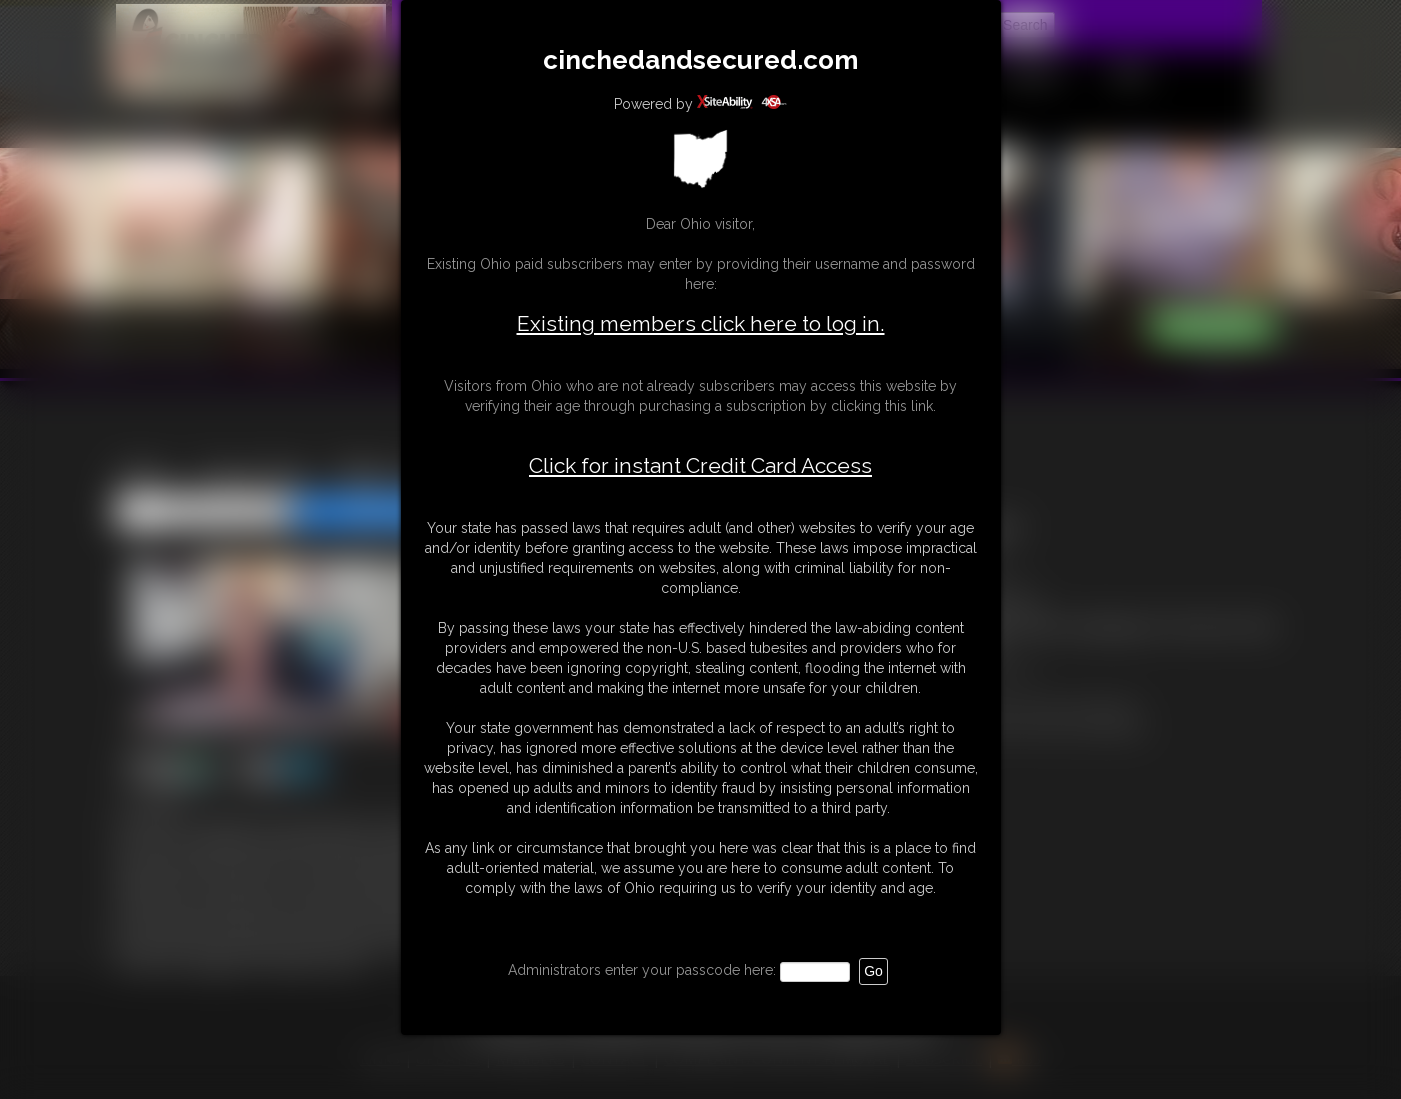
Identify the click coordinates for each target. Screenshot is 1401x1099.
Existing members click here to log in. (701, 323)
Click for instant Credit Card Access (700, 466)
